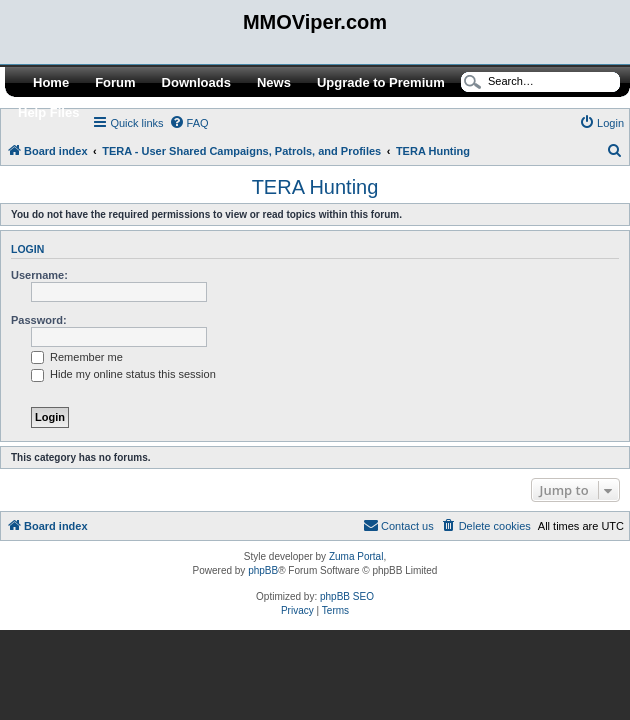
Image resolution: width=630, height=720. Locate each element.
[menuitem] (189, 123)
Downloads (196, 82)
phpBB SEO (347, 596)
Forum (115, 82)
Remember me (77, 357)
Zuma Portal (356, 556)
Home (51, 82)
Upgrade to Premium (381, 82)
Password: (39, 320)
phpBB (263, 570)
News (274, 82)
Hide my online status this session (123, 374)
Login (27, 249)
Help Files (48, 112)
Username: (39, 275)
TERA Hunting (315, 187)
